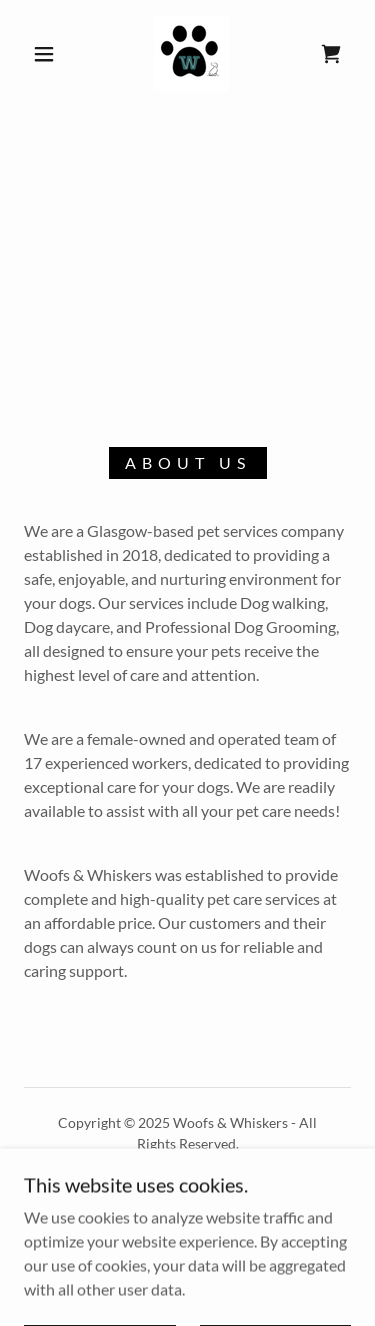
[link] (191, 53)
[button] (44, 54)
